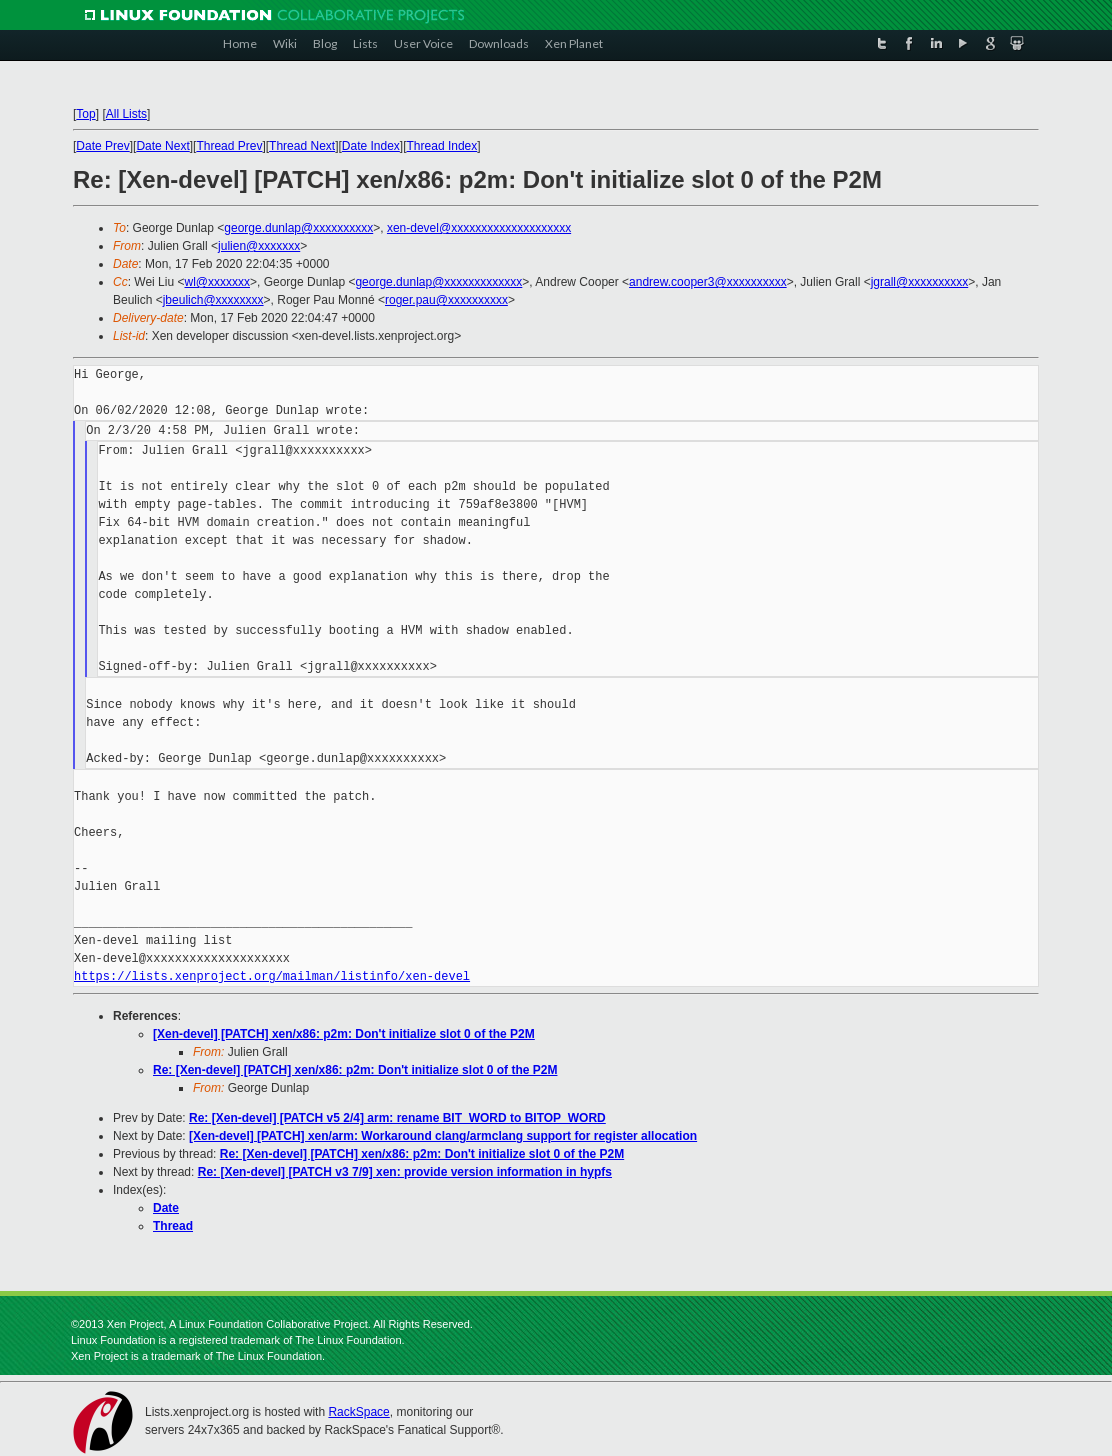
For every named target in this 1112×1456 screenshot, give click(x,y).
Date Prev (102, 146)
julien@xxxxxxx (259, 246)
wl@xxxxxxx (217, 282)
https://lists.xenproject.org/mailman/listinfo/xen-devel (272, 976)
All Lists (126, 114)
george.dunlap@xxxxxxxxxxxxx (438, 282)
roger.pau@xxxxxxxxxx (446, 300)
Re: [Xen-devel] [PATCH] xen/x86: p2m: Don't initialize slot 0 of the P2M (355, 1070)
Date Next (162, 146)
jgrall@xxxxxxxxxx (920, 282)
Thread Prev (229, 146)
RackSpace (358, 1412)
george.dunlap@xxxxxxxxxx (298, 228)
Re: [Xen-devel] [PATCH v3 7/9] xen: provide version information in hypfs (405, 1172)
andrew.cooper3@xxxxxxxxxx (708, 282)
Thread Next (302, 146)
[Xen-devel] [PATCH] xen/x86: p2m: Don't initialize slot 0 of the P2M (344, 1034)
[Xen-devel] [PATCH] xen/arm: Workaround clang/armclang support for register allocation (443, 1136)
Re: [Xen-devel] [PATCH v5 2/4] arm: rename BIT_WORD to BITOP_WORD (397, 1118)
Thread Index (442, 146)
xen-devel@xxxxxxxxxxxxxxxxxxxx (479, 228)
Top (85, 114)
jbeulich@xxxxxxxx (213, 300)
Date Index (371, 146)
